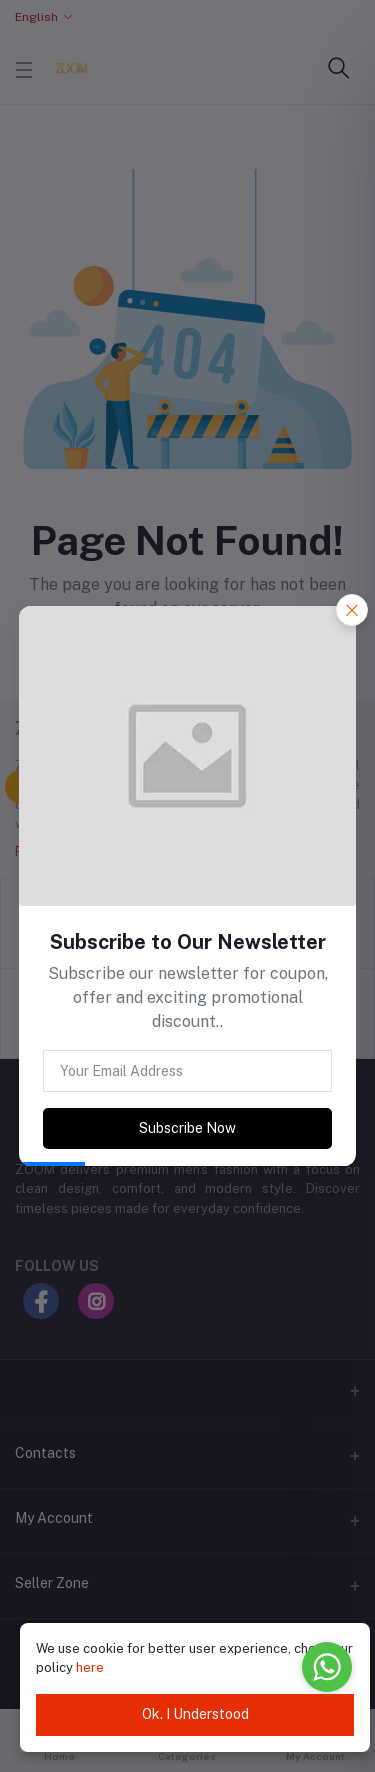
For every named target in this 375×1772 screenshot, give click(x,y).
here (90, 1667)
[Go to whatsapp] (327, 1667)
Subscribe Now (187, 1128)
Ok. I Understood (195, 1714)
